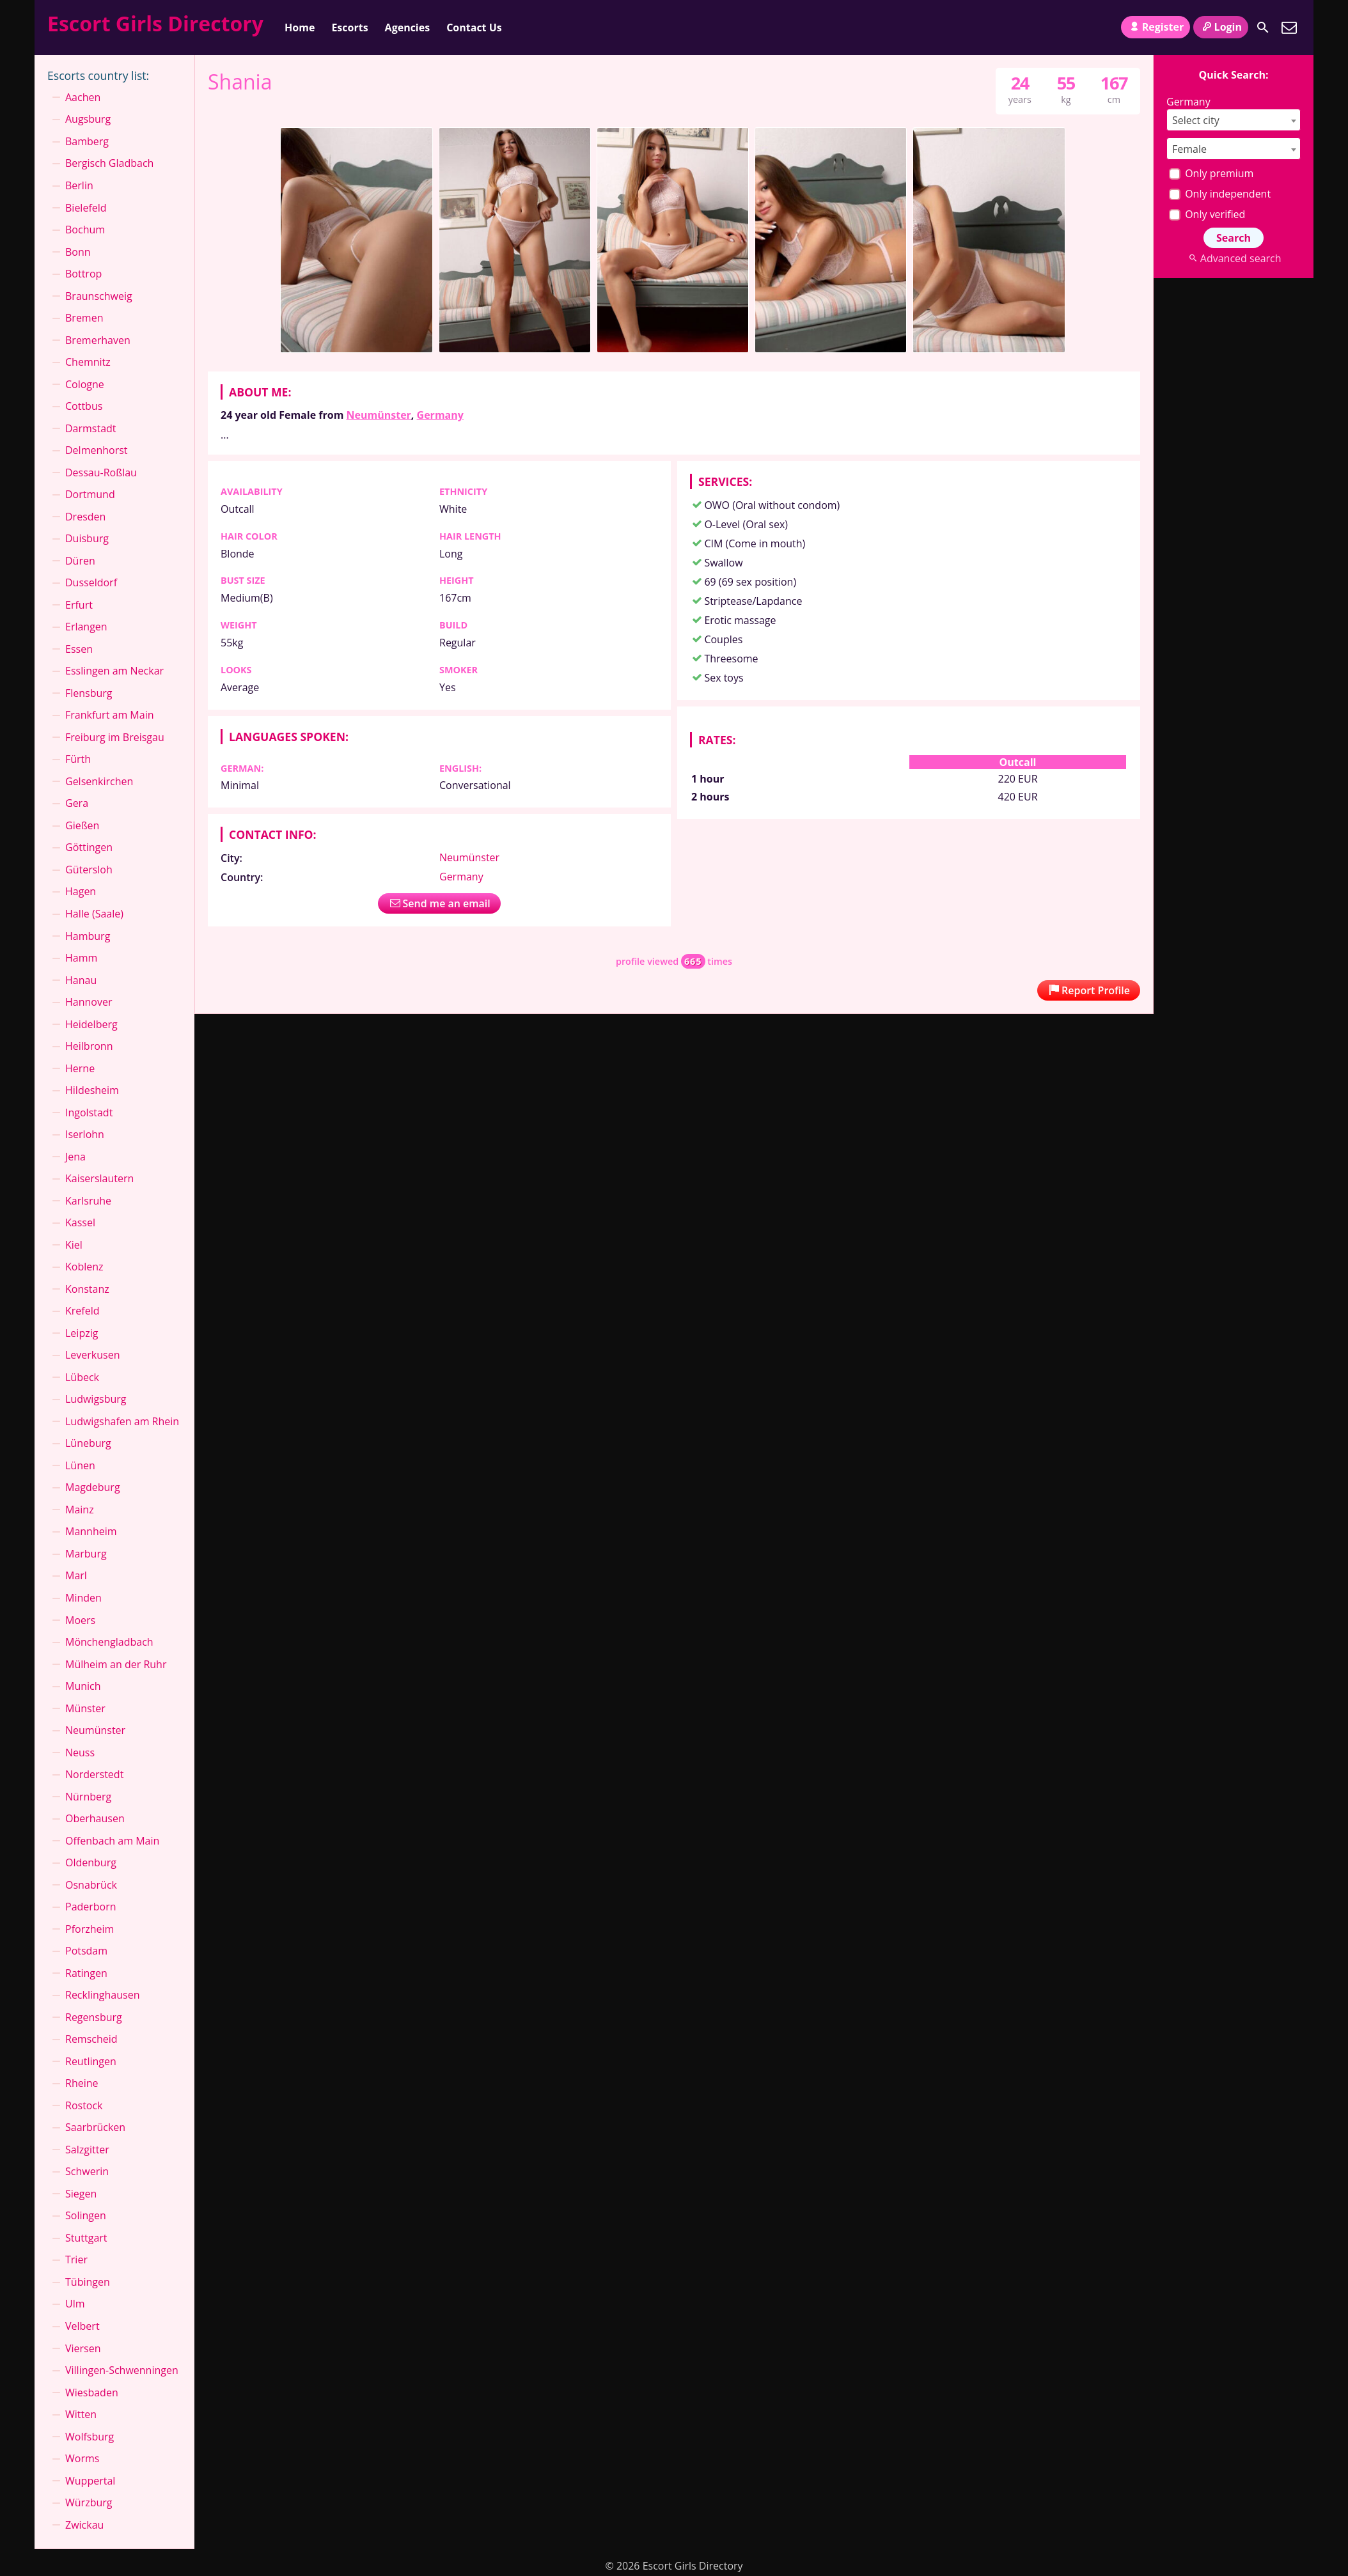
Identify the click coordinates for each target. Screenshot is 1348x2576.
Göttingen (89, 847)
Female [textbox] (1189, 149)
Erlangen (86, 627)
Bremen (84, 318)
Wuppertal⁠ (90, 2481)
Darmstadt (90, 428)
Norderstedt (94, 1774)
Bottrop (83, 274)
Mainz (79, 1510)
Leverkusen (92, 1355)
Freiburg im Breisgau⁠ (114, 737)
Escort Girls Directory (155, 23)
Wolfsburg (89, 2437)
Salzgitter (87, 2150)
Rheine (81, 2083)
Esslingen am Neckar (114, 671)
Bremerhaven (97, 340)
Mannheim (91, 1531)
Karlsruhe (88, 1201)
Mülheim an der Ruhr (115, 1664)
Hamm (81, 958)
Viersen (83, 2348)
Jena (75, 1157)
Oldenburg (90, 1862)
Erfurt (79, 605)
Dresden (85, 517)
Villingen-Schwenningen (121, 2370)
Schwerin (87, 2171)
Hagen (80, 891)
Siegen (81, 2194)
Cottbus (83, 406)
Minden (83, 1598)
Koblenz (84, 1267)
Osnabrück (91, 1885)
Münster (85, 1708)
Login (1221, 27)
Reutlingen (90, 2061)
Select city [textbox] (1195, 120)
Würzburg (88, 2502)
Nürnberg (88, 1797)
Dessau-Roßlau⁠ (101, 472)
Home (300, 27)
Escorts (349, 27)
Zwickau (84, 2525)
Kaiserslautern (99, 1178)
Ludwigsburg (96, 1399)
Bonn (78, 252)
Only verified (1207, 214)
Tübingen (87, 2282)
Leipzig (81, 1333)
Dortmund (90, 494)
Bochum (85, 229)
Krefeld (82, 1311)
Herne (80, 1068)
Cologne (84, 384)
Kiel (73, 1245)
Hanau (81, 980)
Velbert (82, 2326)
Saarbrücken (95, 2127)
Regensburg (93, 2017)
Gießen (82, 825)
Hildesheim (92, 1090)
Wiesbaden (91, 2392)
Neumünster (379, 415)
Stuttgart (86, 2238)
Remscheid (91, 2039)
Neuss (80, 1752)
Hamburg (87, 936)
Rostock (84, 2105)
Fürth (78, 759)
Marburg (86, 1554)
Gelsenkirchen (99, 781)
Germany (440, 415)
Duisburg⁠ (87, 538)
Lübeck (82, 1377)
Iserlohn (84, 1134)
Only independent (1220, 194)
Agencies (407, 27)
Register (1155, 27)
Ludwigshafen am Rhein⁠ (122, 1421)
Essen (79, 649)
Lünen (80, 1465)
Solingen (85, 2215)
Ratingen (86, 1973)
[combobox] (1233, 120)
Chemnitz (88, 362)
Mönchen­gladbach (109, 1642)
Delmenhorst (96, 450)
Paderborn (90, 1907)
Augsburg (88, 119)
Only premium (1211, 173)
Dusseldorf (91, 582)
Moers (80, 1620)
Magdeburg (92, 1487)
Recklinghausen (102, 1995)
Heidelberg (91, 1024)
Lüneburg (88, 1443)
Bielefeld (86, 208)
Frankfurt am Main (109, 715)
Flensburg (89, 693)
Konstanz (87, 1289)
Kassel (80, 1222)
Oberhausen (95, 1818)
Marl (76, 1575)
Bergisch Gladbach (109, 163)
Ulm (75, 2304)
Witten (81, 2414)
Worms (82, 2458)
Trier (76, 2259)
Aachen (82, 97)
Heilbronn (89, 1046)
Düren (80, 561)
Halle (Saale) (94, 914)
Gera (76, 803)
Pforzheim (89, 1929)
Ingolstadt (89, 1112)
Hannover (88, 1002)
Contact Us (474, 27)
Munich (83, 1686)
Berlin (79, 185)
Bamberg (87, 141)
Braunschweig (98, 296)
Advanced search (1233, 258)
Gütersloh (89, 870)
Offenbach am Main (112, 1841)
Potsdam (86, 1951)
